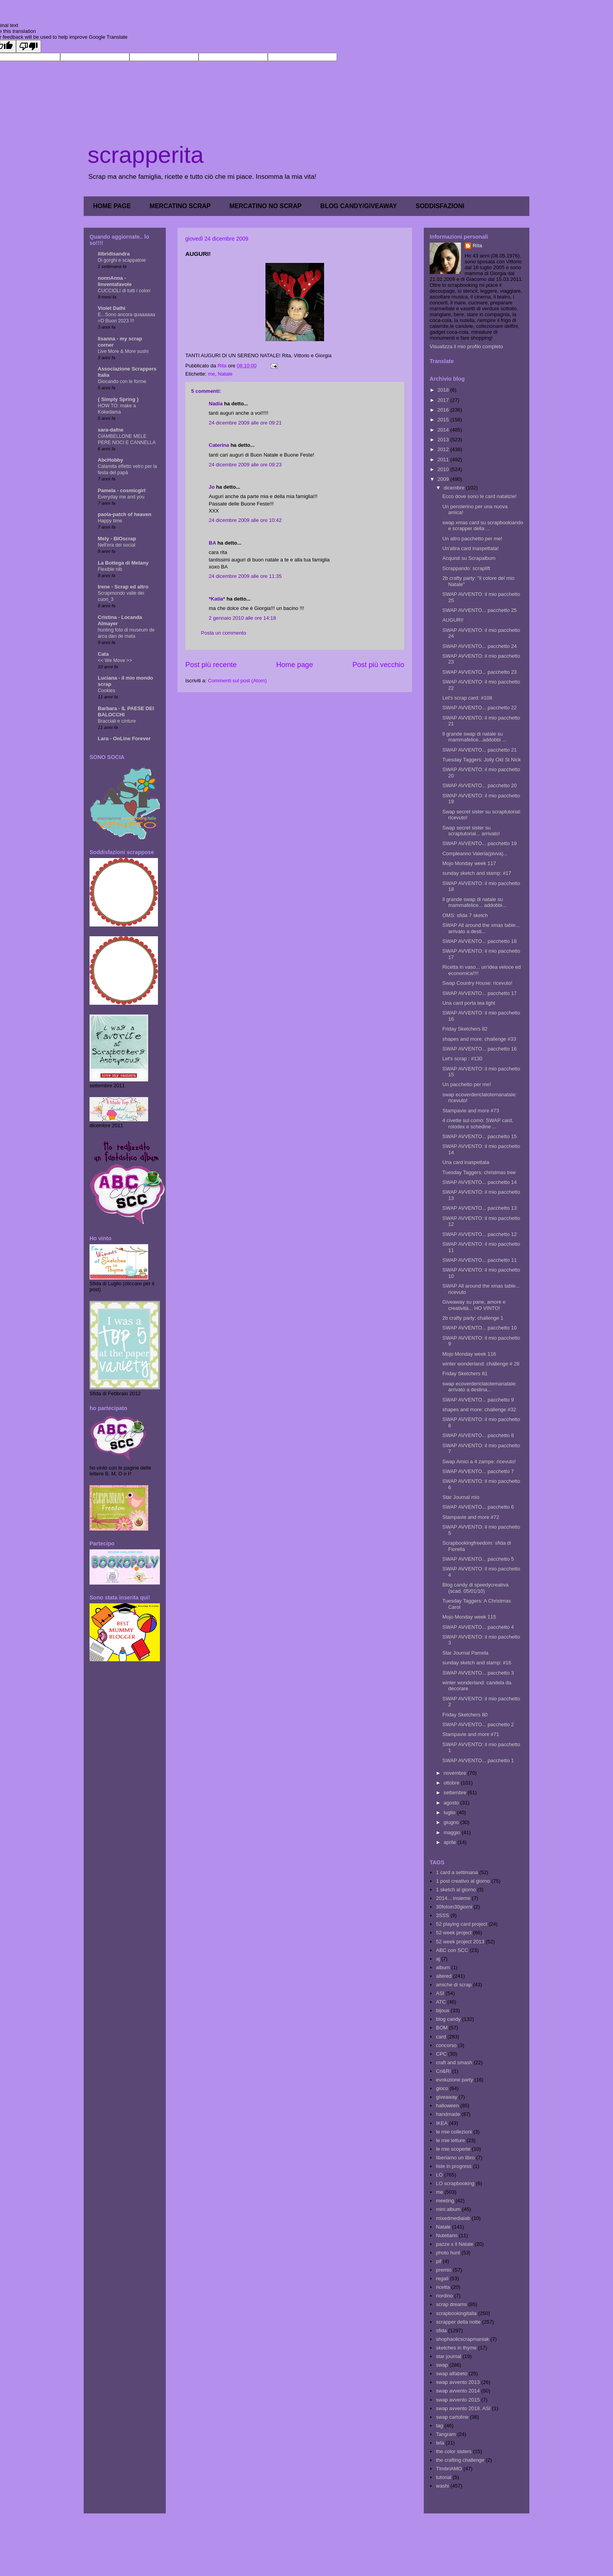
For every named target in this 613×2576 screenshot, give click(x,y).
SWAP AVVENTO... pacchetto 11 (479, 1260)
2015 (443, 420)
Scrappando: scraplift (466, 568)
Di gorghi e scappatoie (122, 260)
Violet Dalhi (111, 308)
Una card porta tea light (468, 1003)
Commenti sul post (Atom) (237, 681)
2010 (443, 469)
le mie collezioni (454, 2132)
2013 (443, 440)
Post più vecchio (378, 665)
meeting (445, 2201)
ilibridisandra (114, 254)
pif (438, 2261)
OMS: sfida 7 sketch (465, 915)
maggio (453, 1832)
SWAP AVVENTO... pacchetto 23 (479, 672)
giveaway (446, 2097)
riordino (444, 2296)
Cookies (106, 690)
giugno (452, 1822)
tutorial (443, 2477)
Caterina (219, 445)
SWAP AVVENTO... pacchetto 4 (478, 1627)
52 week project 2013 (460, 1942)
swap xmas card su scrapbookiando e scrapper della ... (482, 526)
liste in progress (453, 2166)
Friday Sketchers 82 (465, 1029)
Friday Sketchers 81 (465, 1373)
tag (439, 2425)
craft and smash (454, 2062)
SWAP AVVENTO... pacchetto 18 (479, 941)
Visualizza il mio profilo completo (466, 346)
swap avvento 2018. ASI (463, 2408)
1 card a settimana (457, 1872)
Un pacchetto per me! (466, 1084)
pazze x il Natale (454, 2244)
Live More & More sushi (123, 351)
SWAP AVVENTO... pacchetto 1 (478, 1760)
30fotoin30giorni (454, 1907)
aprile (450, 1842)
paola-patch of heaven (124, 514)
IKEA (442, 2123)
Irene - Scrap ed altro (123, 587)
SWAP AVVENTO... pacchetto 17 (479, 993)
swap (442, 2365)
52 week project (453, 1933)
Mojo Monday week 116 (469, 1354)
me (211, 374)
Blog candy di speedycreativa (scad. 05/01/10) (475, 1588)
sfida (441, 2330)
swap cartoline (452, 2417)
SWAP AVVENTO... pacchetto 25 (479, 610)
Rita (477, 245)
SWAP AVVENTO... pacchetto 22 (479, 708)
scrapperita (146, 155)
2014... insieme (453, 1898)
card (441, 2037)
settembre (456, 1792)
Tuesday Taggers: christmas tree (479, 1172)
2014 (443, 430)
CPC (441, 2054)
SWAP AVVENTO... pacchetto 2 (478, 1724)
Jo (212, 487)
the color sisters (453, 2451)
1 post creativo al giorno (463, 1881)
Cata (103, 654)
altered (444, 1976)
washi (442, 2486)
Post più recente (211, 665)
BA (212, 543)
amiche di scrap (453, 1985)
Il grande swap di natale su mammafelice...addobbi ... (474, 737)
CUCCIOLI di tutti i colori (124, 290)
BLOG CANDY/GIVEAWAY (358, 206)
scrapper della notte (458, 2322)
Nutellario (446, 2235)
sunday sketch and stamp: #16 (476, 1663)
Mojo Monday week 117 (469, 863)
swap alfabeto (451, 2373)
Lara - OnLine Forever (124, 738)
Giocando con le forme (122, 381)
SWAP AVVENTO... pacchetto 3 (478, 1673)
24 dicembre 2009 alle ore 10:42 (245, 520)
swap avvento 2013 (458, 2382)
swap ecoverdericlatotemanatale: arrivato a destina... (479, 1387)
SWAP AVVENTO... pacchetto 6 (478, 1507)
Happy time (110, 520)
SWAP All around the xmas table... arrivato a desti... (481, 928)
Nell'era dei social (116, 545)
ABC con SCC (452, 1950)
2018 (443, 390)
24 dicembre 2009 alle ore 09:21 (245, 423)
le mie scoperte (453, 2149)
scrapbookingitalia (456, 2313)
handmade (448, 2114)
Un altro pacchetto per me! (472, 538)
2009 (443, 479)
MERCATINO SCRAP (180, 206)
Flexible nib (110, 569)
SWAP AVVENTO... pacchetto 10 (479, 1328)
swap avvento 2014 (458, 2391)
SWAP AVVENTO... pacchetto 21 (479, 750)
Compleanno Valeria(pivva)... (474, 853)
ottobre (452, 1783)
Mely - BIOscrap (117, 538)
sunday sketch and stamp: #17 (476, 873)
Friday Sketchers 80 (465, 1715)
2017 (443, 400)
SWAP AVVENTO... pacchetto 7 (478, 1471)
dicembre (455, 488)
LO (439, 2175)
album (443, 1967)
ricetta (443, 2287)
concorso (446, 2045)
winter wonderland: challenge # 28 (480, 1364)
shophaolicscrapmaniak (462, 2339)
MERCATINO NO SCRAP (265, 206)
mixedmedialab (453, 2218)
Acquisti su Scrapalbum (468, 558)
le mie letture (450, 2140)
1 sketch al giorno (456, 1889)
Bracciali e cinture (117, 721)
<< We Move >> (115, 660)
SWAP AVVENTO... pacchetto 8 (478, 1435)
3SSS (442, 1915)
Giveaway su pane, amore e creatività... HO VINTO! (473, 1305)
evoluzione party (454, 2080)
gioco (442, 2088)
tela (440, 2443)
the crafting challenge (460, 2460)
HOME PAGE (112, 206)
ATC (441, 2002)
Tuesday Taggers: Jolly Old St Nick (481, 760)
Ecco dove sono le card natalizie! (479, 496)
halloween (447, 2105)
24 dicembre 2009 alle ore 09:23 (245, 465)
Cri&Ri (443, 2071)
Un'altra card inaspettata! (470, 548)
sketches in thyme (456, 2348)
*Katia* (217, 599)
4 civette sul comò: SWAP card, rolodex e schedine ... (477, 1123)
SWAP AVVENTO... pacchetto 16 (479, 1049)
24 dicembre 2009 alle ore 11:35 (245, 576)
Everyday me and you (121, 497)
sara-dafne (111, 430)
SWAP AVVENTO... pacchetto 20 (479, 785)
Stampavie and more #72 (470, 1517)
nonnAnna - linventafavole (115, 281)
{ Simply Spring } (118, 399)
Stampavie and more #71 (470, 1734)
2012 (443, 449)
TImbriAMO (449, 2469)
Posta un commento (223, 633)
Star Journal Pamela (465, 1653)
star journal (448, 2356)
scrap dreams (451, 2304)
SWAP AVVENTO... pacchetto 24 (479, 646)
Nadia (215, 404)
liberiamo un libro (455, 2157)
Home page (294, 665)
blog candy (448, 2019)
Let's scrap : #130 (462, 1058)
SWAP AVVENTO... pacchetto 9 (478, 1400)
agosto (452, 1803)
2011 (443, 459)
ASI (440, 1993)
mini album (448, 2209)
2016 (443, 410)
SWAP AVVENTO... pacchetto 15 (479, 1136)
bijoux (442, 2010)
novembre (456, 1773)
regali (442, 2278)
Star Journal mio (460, 1497)
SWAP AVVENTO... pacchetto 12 (479, 1234)
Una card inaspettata (465, 1162)
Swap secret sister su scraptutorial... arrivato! (471, 831)
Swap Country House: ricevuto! (477, 983)
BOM (442, 2028)
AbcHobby (110, 460)
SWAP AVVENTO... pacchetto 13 (479, 1208)
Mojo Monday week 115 (469, 1617)
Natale (225, 374)
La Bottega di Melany (123, 563)
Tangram (446, 2434)
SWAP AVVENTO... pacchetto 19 (479, 843)
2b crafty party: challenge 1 (472, 1318)
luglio (450, 1812)
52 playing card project (461, 1924)
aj (438, 1959)
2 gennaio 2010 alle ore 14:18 (242, 618)
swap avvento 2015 (458, 2400)
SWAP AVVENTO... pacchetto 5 (478, 1559)
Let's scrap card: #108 (467, 698)
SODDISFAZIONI (440, 206)
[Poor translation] (28, 46)
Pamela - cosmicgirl (121, 490)
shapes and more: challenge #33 (479, 1039)
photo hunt (448, 2253)
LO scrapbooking (455, 2183)
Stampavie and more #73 (470, 1111)
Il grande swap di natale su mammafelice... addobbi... (474, 902)
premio (444, 2270)
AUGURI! (452, 620)
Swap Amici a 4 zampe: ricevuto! (479, 1461)
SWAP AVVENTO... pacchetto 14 (479, 1182)
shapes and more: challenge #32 (479, 1409)
